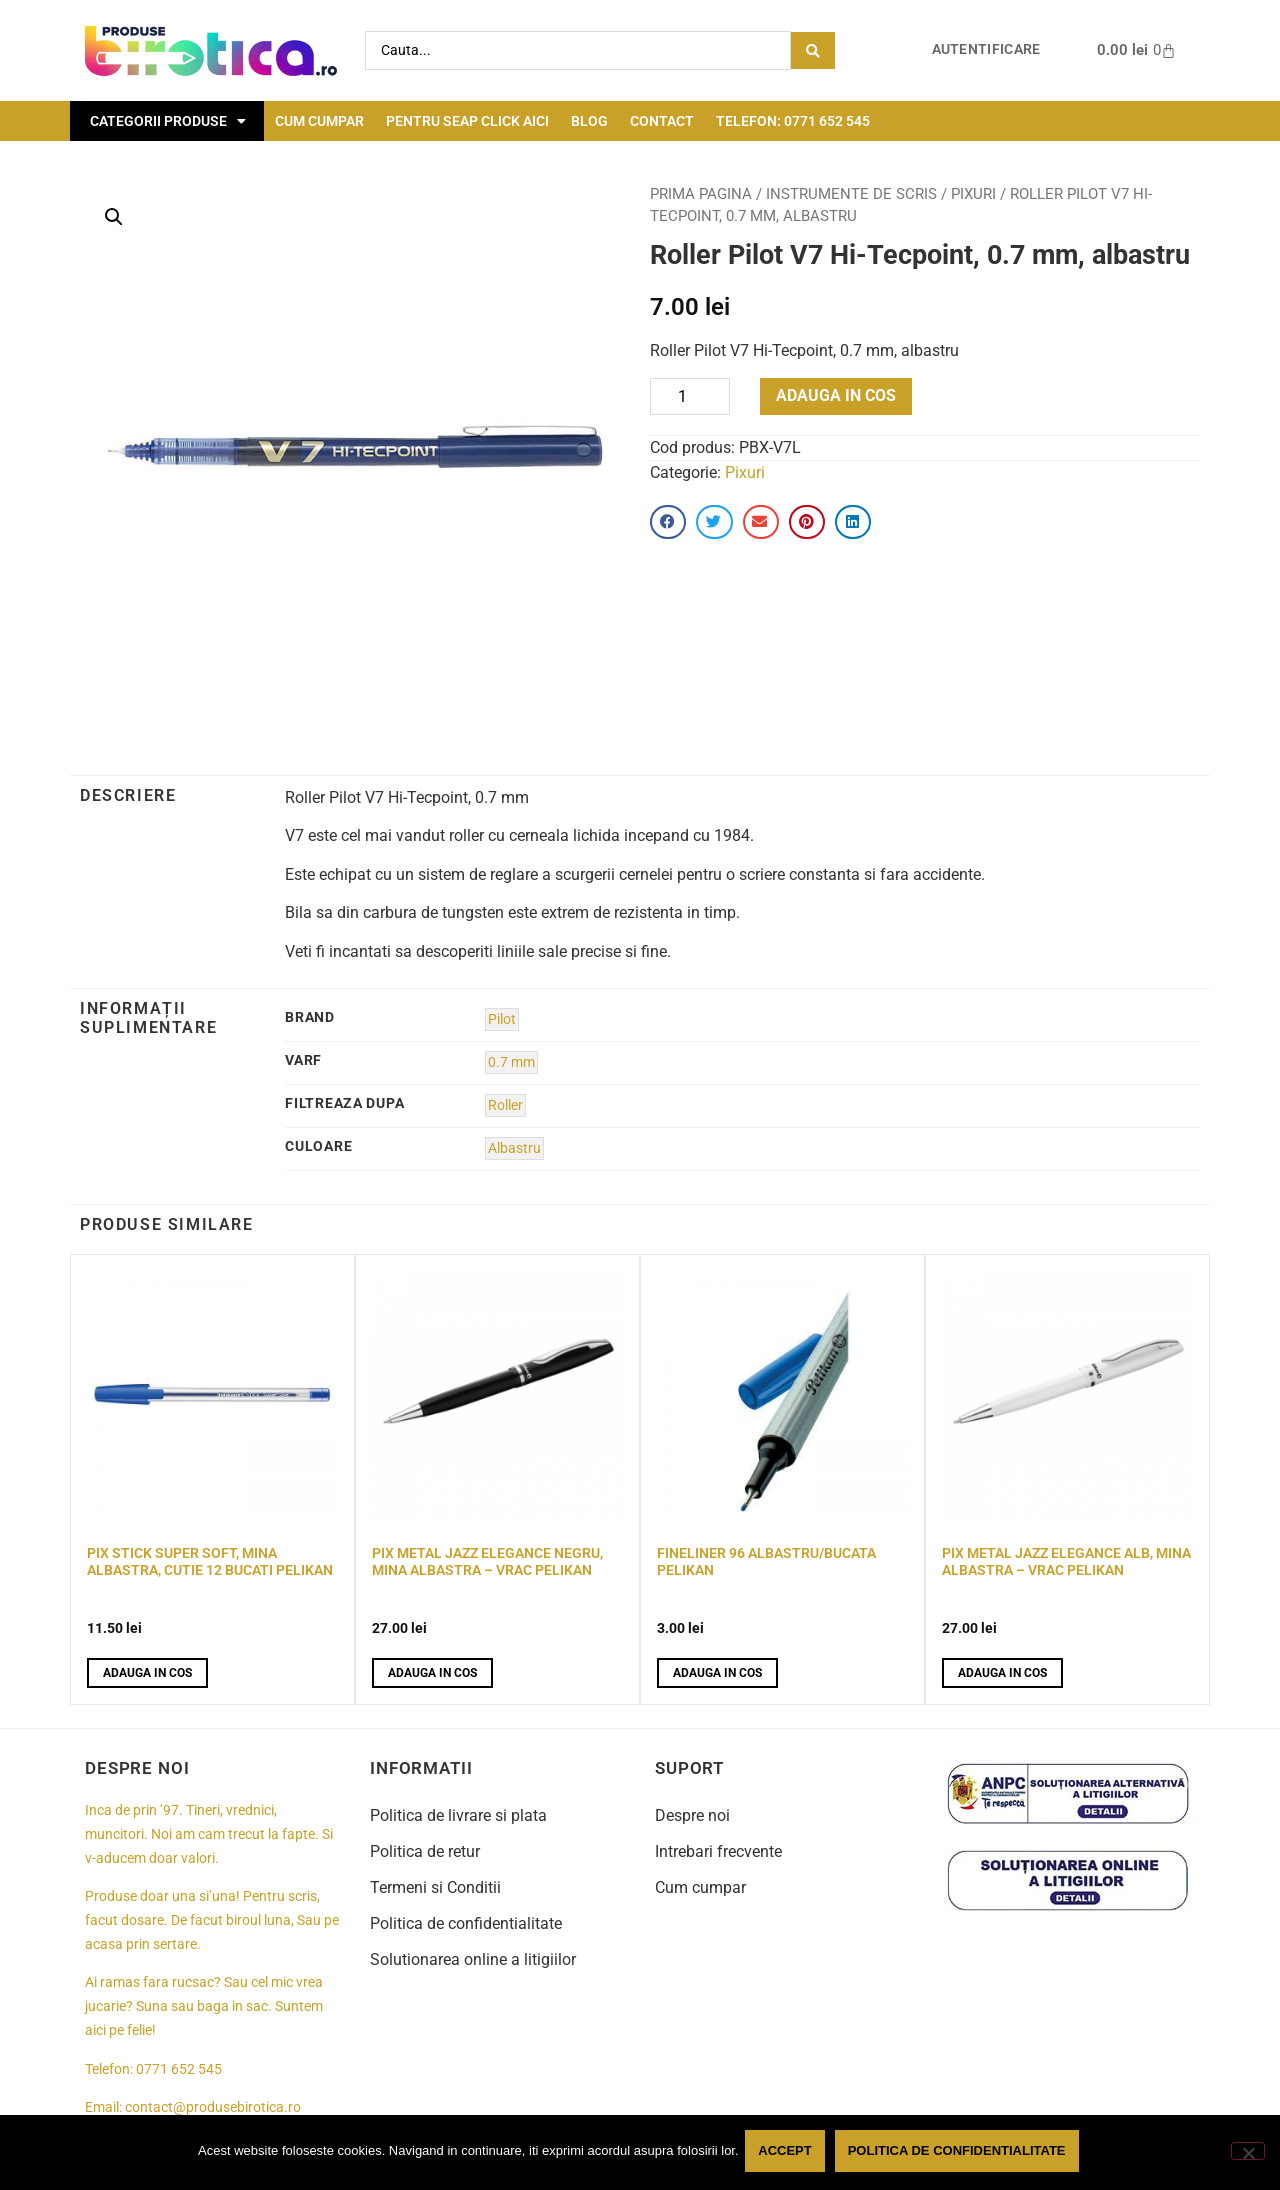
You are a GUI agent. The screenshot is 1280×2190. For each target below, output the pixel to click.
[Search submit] (813, 50)
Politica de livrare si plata (458, 1815)
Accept (788, 2153)
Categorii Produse (168, 121)
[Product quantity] (690, 396)
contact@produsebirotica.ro (213, 2107)
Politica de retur (425, 1851)
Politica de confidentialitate (466, 1923)
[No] (1248, 2153)
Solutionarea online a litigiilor (473, 1959)
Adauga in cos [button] (147, 1673)
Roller (505, 1105)
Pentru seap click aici (467, 121)
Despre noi (692, 1815)
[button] (114, 217)
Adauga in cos (836, 395)
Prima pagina (701, 194)
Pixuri (973, 194)
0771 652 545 (179, 2069)
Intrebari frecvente (718, 1851)
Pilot (502, 1019)
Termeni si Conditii (435, 1887)
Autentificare (986, 49)
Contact (662, 121)
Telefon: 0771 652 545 (793, 121)
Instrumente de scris (851, 194)
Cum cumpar (319, 121)
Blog (589, 121)
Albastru (514, 1148)
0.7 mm (511, 1062)
